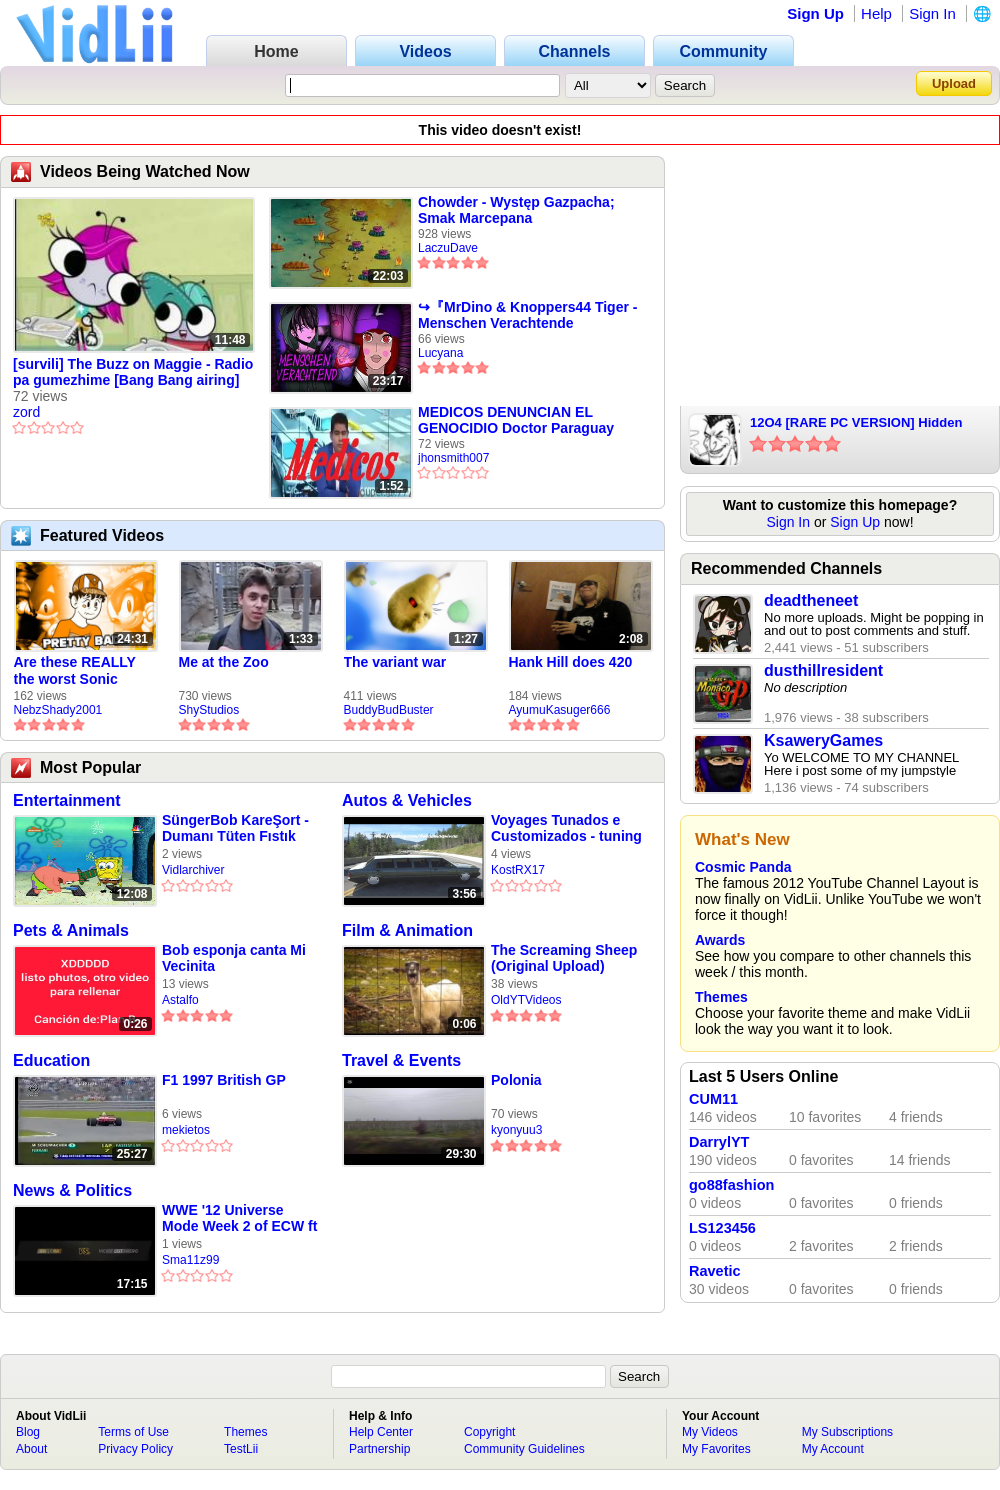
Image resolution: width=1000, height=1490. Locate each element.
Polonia (516, 1080)
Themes (721, 997)
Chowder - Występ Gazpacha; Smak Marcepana (516, 210)
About (31, 1449)
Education (51, 1060)
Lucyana (440, 353)
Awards (720, 940)
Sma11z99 (190, 1260)
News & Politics (72, 1190)
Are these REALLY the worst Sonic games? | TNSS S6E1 (84, 671)
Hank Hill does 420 (571, 662)
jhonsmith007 (453, 458)
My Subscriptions (847, 1432)
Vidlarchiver (193, 870)
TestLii (241, 1449)
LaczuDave (448, 248)
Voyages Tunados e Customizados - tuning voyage (566, 828)
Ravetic (715, 1271)
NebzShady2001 (58, 710)
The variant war (395, 662)
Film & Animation (407, 930)
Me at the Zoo (224, 662)
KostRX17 (518, 870)
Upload (954, 83)
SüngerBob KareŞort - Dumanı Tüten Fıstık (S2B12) (235, 828)
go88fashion (731, 1185)
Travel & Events (401, 1060)
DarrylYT (719, 1142)
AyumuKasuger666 (560, 710)
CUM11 (713, 1099)
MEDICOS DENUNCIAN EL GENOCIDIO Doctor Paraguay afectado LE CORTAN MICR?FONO (516, 420)
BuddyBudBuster (389, 710)
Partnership (379, 1449)
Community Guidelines (524, 1449)
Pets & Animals (71, 930)
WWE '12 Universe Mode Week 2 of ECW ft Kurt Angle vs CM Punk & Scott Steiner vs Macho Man (239, 1218)
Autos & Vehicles (407, 800)
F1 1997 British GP (224, 1080)
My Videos (710, 1432)
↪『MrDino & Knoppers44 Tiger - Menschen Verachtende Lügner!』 (527, 315)
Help (876, 13)
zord (26, 412)
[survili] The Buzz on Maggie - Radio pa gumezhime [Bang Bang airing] (133, 372)
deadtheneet (811, 600)
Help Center (381, 1432)
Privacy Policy (135, 1449)
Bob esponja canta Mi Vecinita (234, 958)
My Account (833, 1449)
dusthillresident (823, 670)
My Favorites (716, 1449)
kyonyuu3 (516, 1130)
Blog (28, 1432)
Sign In (932, 13)
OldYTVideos (526, 1000)
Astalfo (180, 1000)
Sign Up (815, 13)
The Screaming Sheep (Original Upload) (564, 958)
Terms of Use (133, 1432)
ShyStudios (209, 710)
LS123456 (722, 1228)
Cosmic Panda (743, 867)
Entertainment (67, 800)
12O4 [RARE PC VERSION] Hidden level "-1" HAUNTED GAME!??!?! (856, 424)
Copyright (489, 1432)
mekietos (186, 1130)
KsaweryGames (823, 740)
